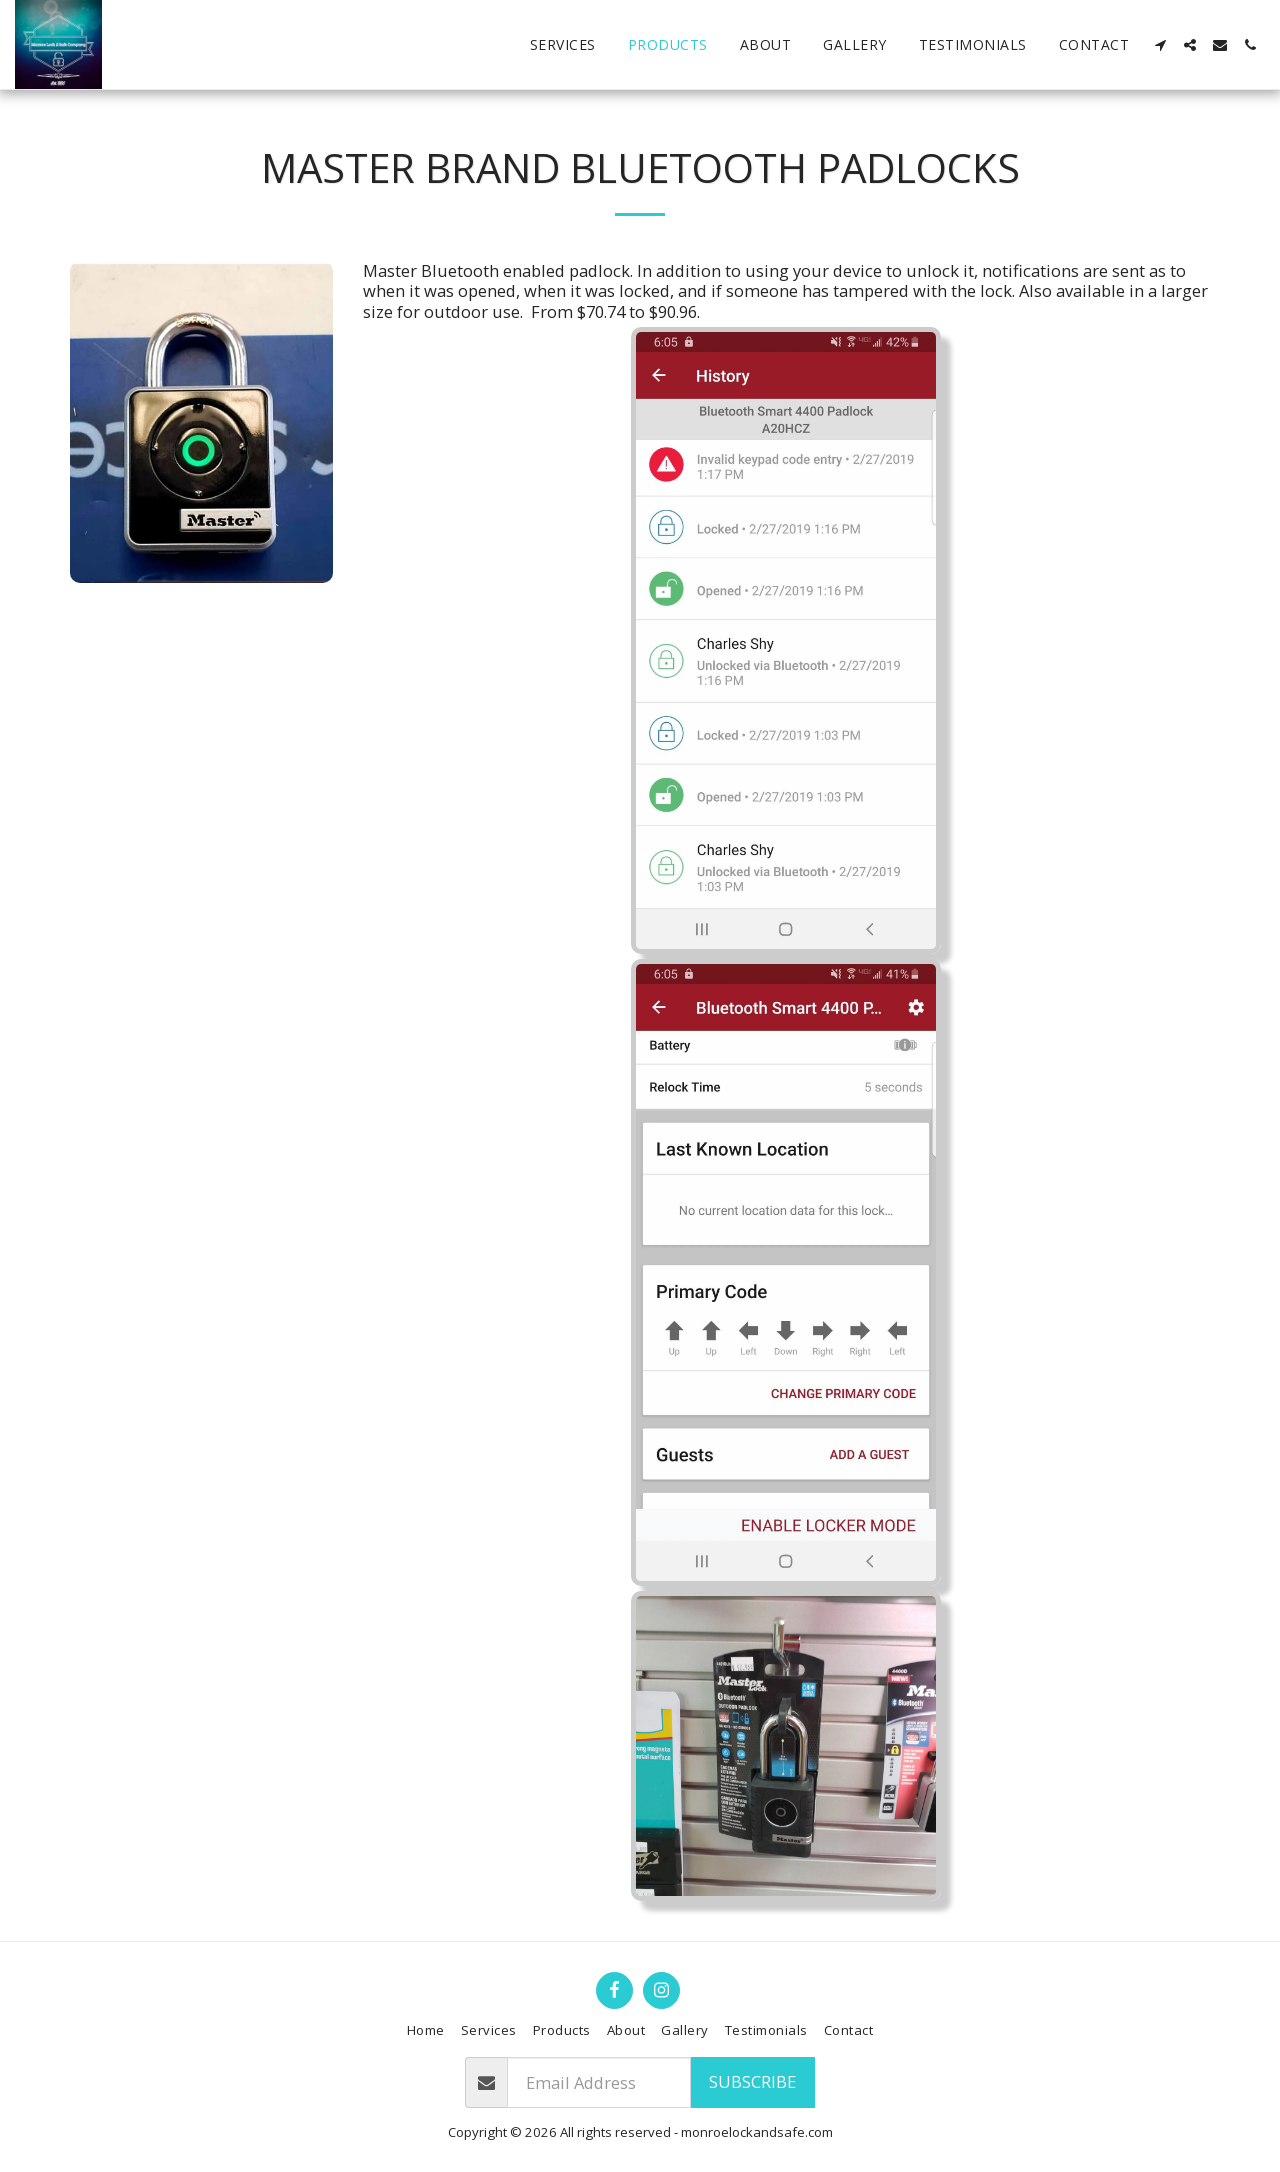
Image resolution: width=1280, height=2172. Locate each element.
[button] (1160, 45)
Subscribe (752, 2081)
